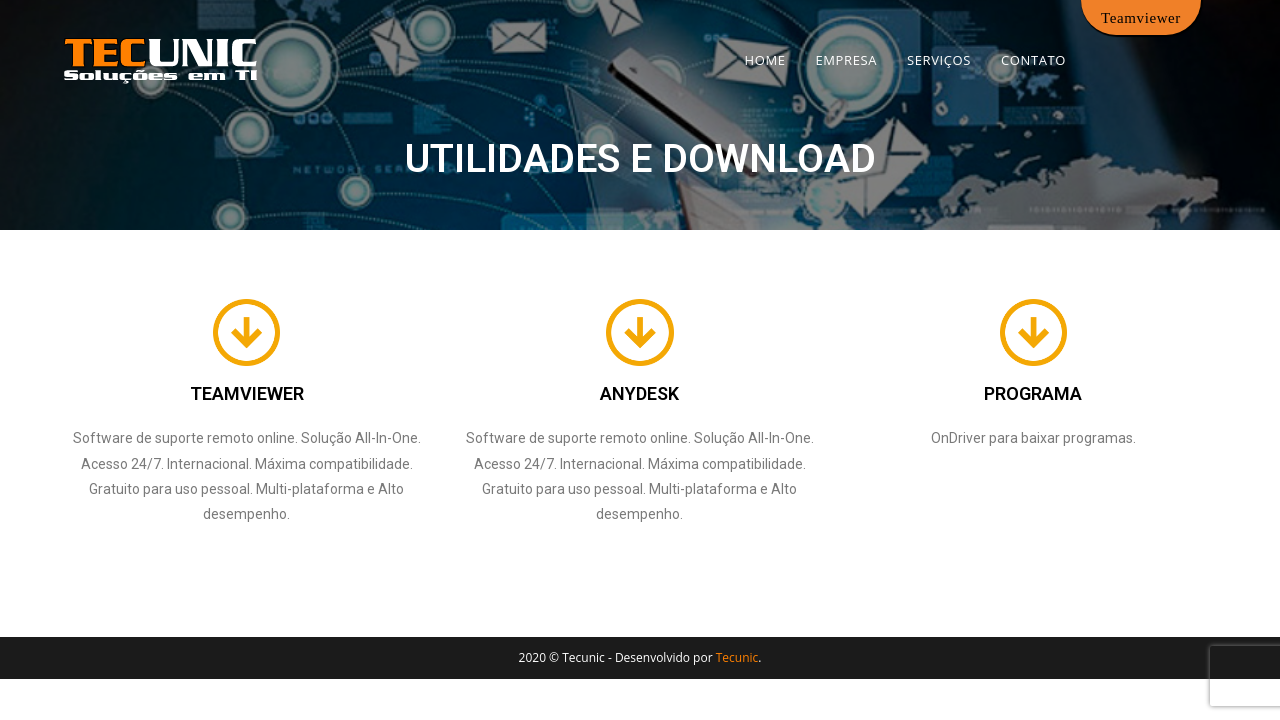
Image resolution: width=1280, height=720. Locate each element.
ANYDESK (639, 393)
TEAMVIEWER (247, 393)
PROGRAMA (1033, 393)
